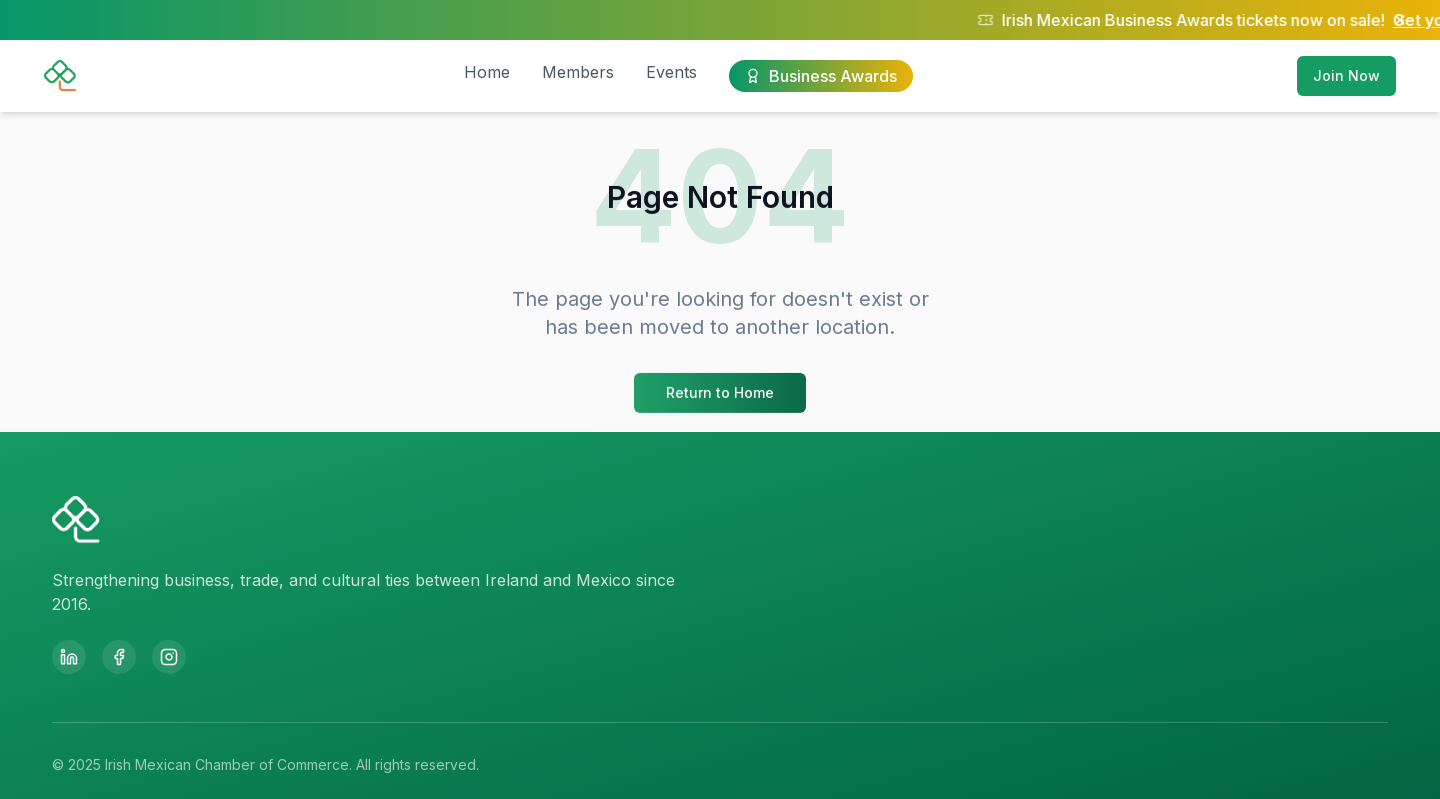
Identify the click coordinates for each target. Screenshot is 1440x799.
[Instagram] (169, 657)
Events (671, 72)
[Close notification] (1400, 20)
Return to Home (720, 394)
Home (487, 72)
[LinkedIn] (69, 657)
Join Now (1346, 75)
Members (578, 72)
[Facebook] (119, 657)
